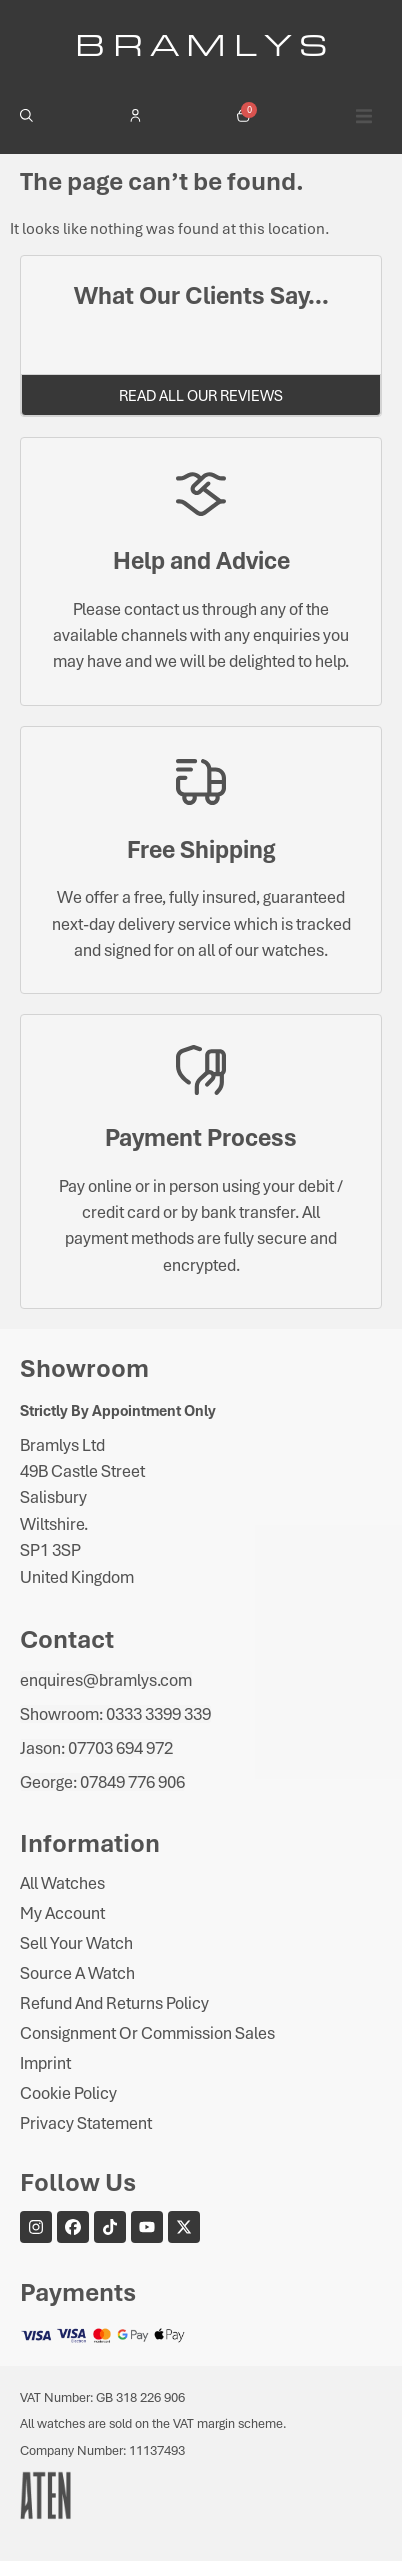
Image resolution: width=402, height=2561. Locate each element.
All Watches (62, 1883)
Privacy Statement (86, 2123)
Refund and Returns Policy (114, 2003)
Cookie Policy (68, 2093)
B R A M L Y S (201, 43)
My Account (62, 1913)
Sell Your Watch (76, 1943)
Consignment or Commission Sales (147, 2033)
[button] (364, 116)
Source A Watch (77, 1973)
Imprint (45, 2063)
